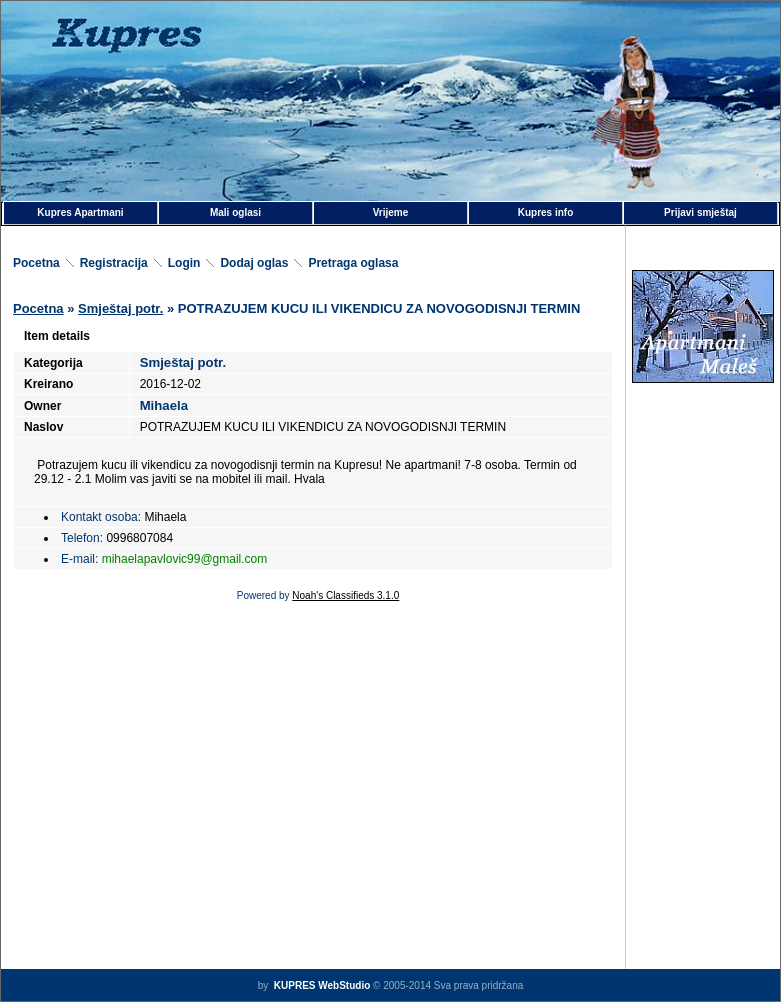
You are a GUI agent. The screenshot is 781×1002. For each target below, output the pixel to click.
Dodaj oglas (254, 263)
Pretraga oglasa (353, 263)
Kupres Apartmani (80, 212)
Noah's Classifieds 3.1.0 (345, 595)
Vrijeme (391, 212)
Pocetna (36, 263)
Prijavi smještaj (700, 212)
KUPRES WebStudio (320, 985)
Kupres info (546, 212)
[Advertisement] (703, 484)
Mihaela (164, 405)
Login (184, 263)
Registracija (114, 263)
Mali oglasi (235, 212)
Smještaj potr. (120, 308)
